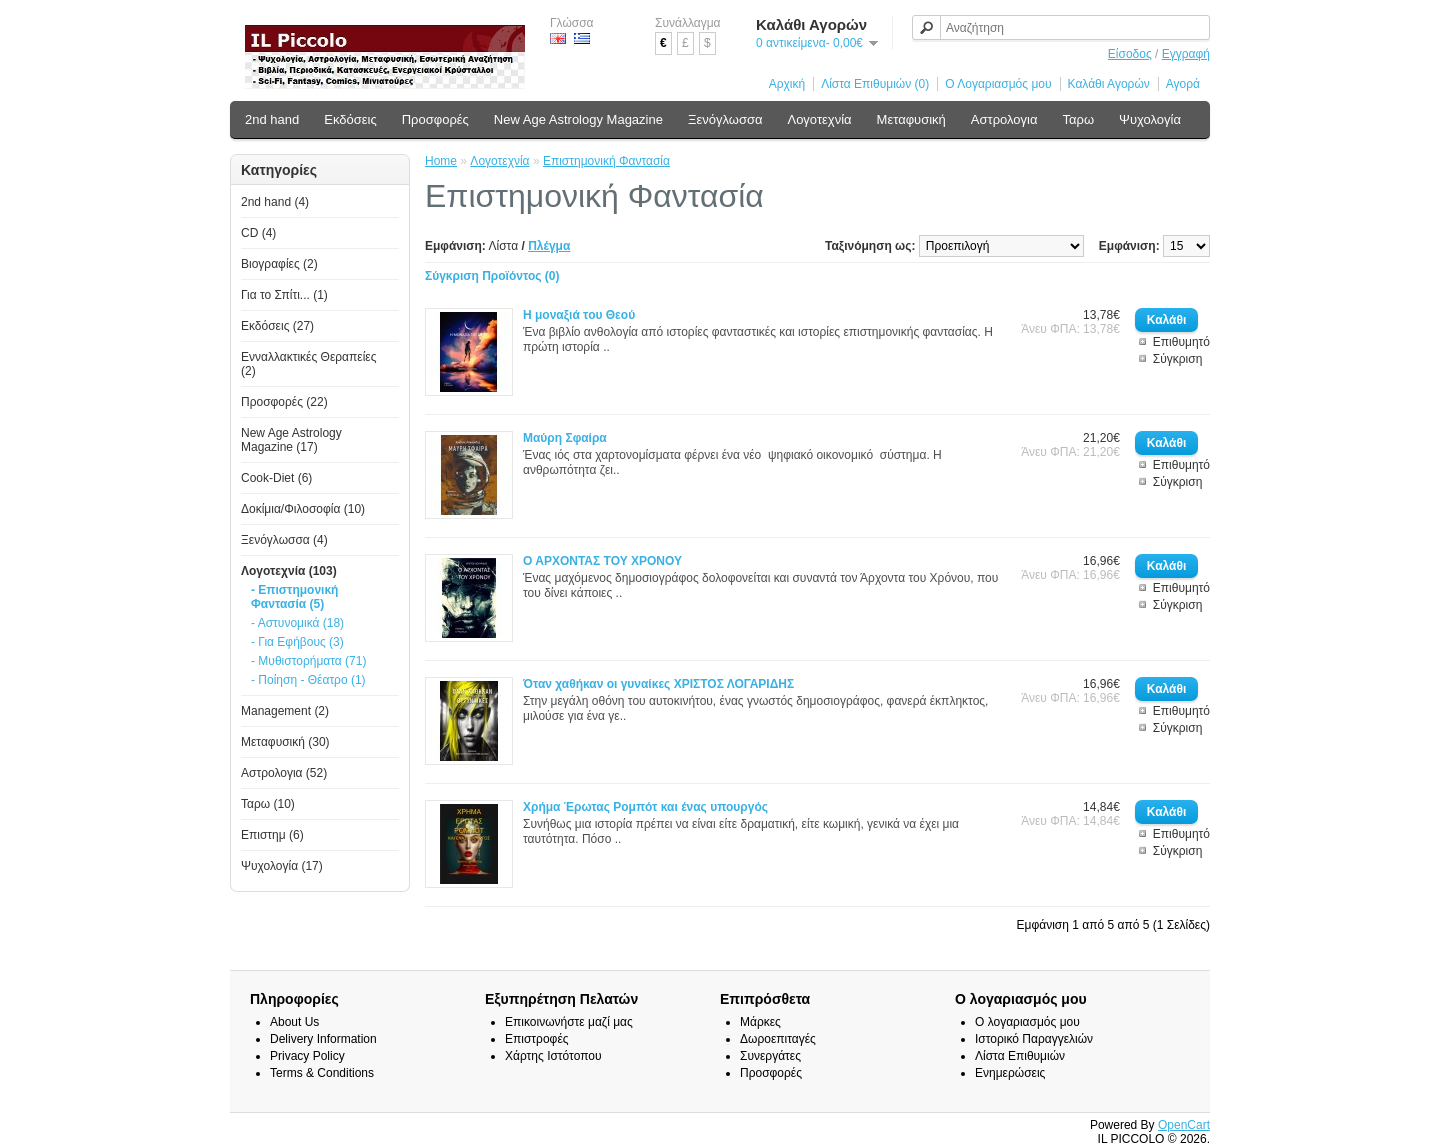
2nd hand (272, 119)
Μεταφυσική (911, 119)
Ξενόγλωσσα (725, 119)
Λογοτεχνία (819, 119)
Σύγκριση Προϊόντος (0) (492, 276)
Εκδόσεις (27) (277, 326)
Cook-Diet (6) (276, 478)
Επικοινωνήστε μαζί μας (569, 1022)
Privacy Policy (307, 1056)
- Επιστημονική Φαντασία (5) (294, 597)
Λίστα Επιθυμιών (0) (875, 84)
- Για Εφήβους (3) (297, 642)
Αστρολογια (1004, 119)
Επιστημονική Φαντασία (606, 161)
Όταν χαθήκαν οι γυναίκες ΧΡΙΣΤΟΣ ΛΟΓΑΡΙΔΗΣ (658, 684)
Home (441, 161)
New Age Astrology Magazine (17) (291, 440)
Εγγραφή (1186, 54)
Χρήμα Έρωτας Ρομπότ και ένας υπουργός (645, 807)
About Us (294, 1022)
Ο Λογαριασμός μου (998, 84)
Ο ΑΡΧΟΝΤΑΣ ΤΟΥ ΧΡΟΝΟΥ (602, 561)
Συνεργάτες (770, 1056)
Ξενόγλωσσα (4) (284, 540)
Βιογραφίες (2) (279, 264)
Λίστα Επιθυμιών (1020, 1056)
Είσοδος (1130, 54)
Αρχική (787, 84)
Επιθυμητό (1181, 342)
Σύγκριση (1178, 359)
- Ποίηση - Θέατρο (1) (308, 680)
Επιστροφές (537, 1039)
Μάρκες (760, 1022)
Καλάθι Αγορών (1109, 84)
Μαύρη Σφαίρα (565, 438)
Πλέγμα (549, 246)
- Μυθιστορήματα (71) (308, 661)
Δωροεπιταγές (778, 1039)
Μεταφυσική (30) (285, 742)
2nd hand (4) (275, 202)
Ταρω (1079, 119)
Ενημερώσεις (1010, 1073)
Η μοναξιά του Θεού (579, 315)
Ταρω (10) (268, 804)
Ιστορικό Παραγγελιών (1034, 1039)
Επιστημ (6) (272, 835)
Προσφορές (435, 119)
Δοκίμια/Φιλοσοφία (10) (303, 509)
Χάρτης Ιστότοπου (553, 1056)
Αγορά (1183, 84)
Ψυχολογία (1150, 119)
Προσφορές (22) (284, 402)
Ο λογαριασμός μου (1027, 1022)
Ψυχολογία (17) (282, 866)
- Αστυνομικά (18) (297, 623)
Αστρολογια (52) (284, 773)
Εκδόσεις (350, 119)
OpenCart (1184, 1125)
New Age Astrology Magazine (578, 119)
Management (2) (285, 711)
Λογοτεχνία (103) (289, 571)
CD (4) (258, 233)
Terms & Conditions (322, 1073)
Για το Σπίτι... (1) (284, 295)
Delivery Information (323, 1039)
